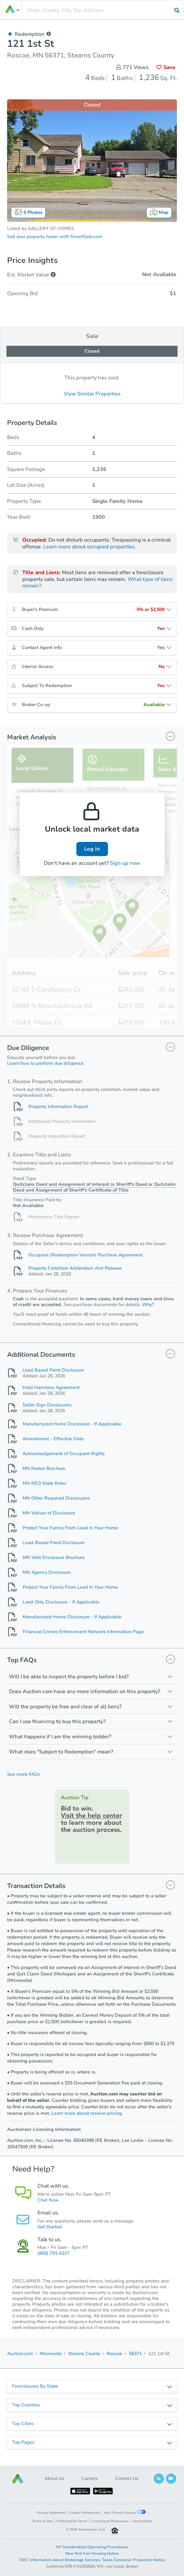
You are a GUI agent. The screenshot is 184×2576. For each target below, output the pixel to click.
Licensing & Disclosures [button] (110, 2521)
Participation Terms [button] (72, 2521)
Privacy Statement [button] (51, 2513)
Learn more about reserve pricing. (87, 2113)
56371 (135, 2354)
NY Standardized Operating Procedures (92, 2547)
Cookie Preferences (84, 2513)
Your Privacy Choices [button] (125, 2512)
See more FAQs (23, 1774)
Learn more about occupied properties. (89, 546)
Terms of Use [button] (42, 2521)
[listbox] (92, 2386)
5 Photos (28, 212)
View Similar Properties (92, 393)
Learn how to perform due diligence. (45, 1063)
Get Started (49, 2227)
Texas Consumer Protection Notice (133, 2559)
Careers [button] (89, 2478)
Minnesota (51, 2354)
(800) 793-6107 (53, 2253)
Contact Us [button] (126, 2478)
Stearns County (84, 2354)
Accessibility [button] (142, 2521)
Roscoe (114, 2354)
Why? (148, 1305)
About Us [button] (54, 2478)
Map (159, 212)
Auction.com (20, 2354)
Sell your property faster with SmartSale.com (54, 237)
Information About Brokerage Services (65, 2559)
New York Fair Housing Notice (92, 2553)
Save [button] (166, 67)
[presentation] (103, 10)
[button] (17, 2478)
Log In (92, 849)
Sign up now (125, 863)
